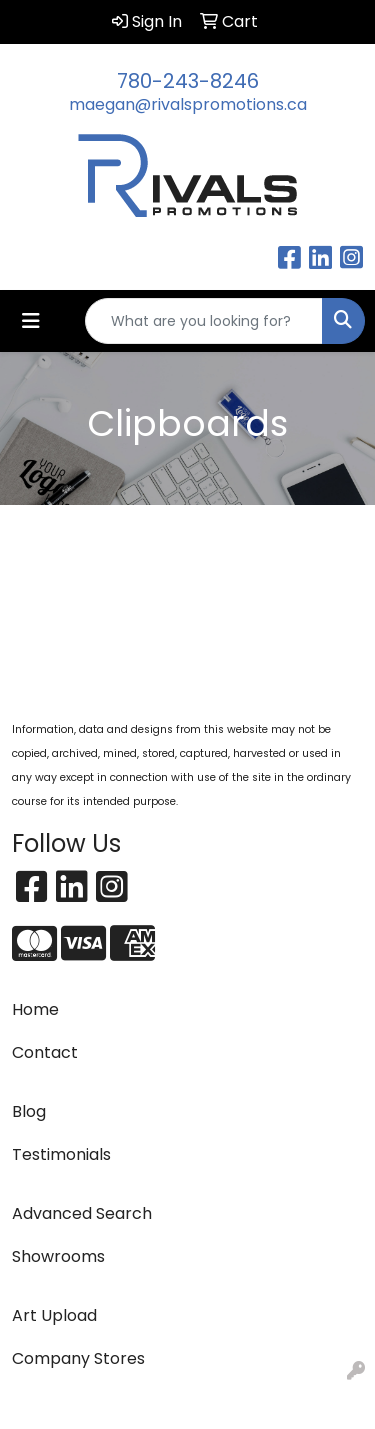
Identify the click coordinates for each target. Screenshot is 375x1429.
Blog (29, 1111)
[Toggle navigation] (31, 321)
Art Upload (54, 1315)
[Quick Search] (204, 321)
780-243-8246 (188, 81)
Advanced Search (82, 1213)
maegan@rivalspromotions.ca (188, 104)
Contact (45, 1052)
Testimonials (61, 1154)
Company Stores (78, 1358)
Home (35, 1009)
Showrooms (58, 1256)
